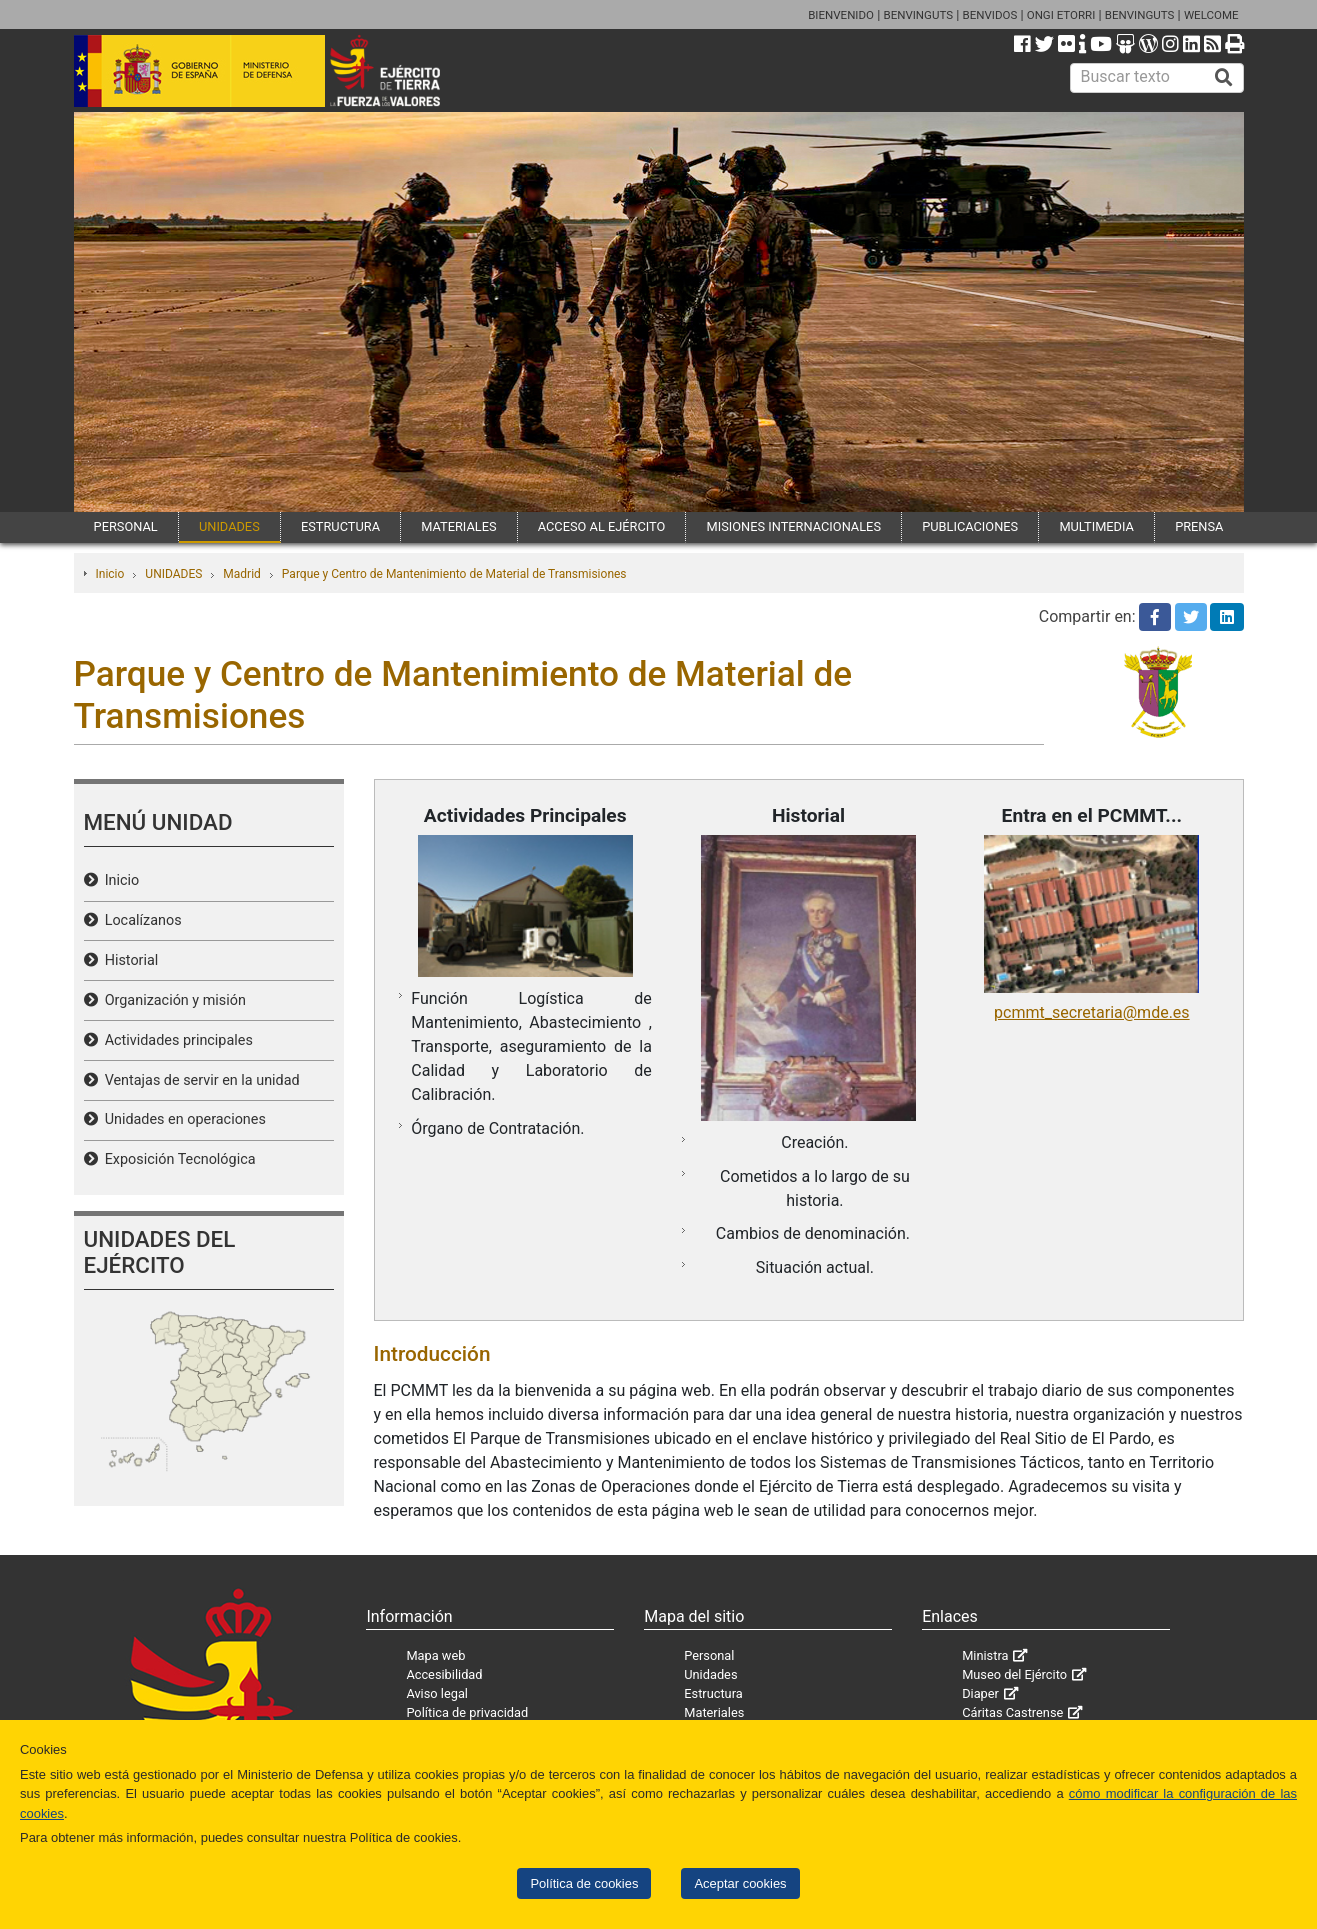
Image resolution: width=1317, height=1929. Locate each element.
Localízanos (140, 920)
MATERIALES (458, 526)
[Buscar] (1224, 78)
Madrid (242, 574)
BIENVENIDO (841, 15)
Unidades (710, 1674)
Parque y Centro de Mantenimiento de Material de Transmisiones (454, 574)
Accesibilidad (444, 1674)
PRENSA (1199, 526)
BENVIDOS (990, 15)
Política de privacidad (467, 1712)
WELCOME (1211, 15)
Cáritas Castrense (1012, 1712)
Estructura (713, 1693)
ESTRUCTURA (340, 526)
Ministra (985, 1655)
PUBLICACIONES (970, 526)
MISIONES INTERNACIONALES (794, 526)
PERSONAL (126, 526)
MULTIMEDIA (1096, 526)
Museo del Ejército (1014, 1674)
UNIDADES (229, 526)
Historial (128, 960)
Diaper (980, 1693)
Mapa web (435, 1655)
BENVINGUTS (918, 15)
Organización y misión (172, 1000)
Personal (709, 1655)
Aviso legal (437, 1693)
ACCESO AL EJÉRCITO (602, 526)
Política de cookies (584, 1883)
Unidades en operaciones (182, 1119)
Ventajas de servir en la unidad (199, 1080)
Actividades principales (175, 1040)
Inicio (110, 574)
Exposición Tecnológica (177, 1159)
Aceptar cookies (740, 1883)
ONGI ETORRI (1061, 15)
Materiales (714, 1712)
